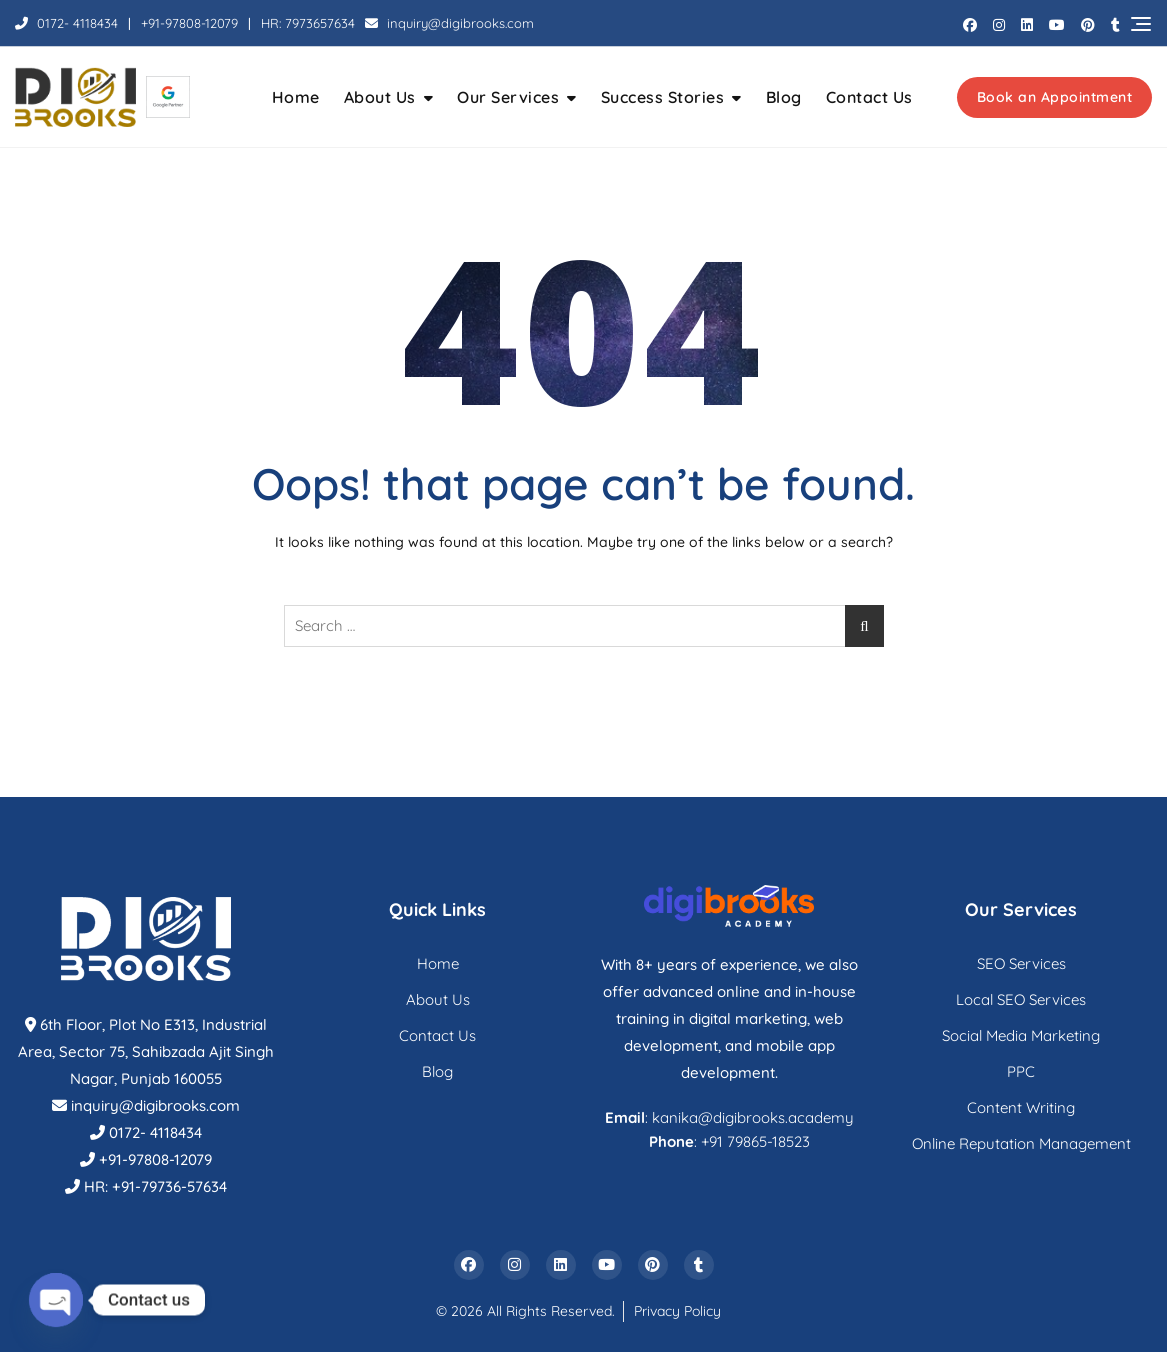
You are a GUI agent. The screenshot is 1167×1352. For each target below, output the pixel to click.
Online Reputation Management (1021, 1143)
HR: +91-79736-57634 (155, 1186)
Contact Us (869, 97)
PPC (1021, 1071)
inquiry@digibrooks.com (449, 23)
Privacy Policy (677, 1311)
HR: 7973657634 (308, 23)
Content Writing (1021, 1107)
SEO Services (1021, 963)
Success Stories (663, 97)
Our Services (508, 97)
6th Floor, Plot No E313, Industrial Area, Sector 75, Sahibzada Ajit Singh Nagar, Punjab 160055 (146, 1051)
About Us (380, 97)
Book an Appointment (1055, 97)
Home (296, 97)
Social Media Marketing (1021, 1035)
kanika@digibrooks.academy (753, 1117)
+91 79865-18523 (755, 1141)
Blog (784, 97)
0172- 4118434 (66, 23)
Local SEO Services (1021, 999)
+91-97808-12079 (189, 23)
